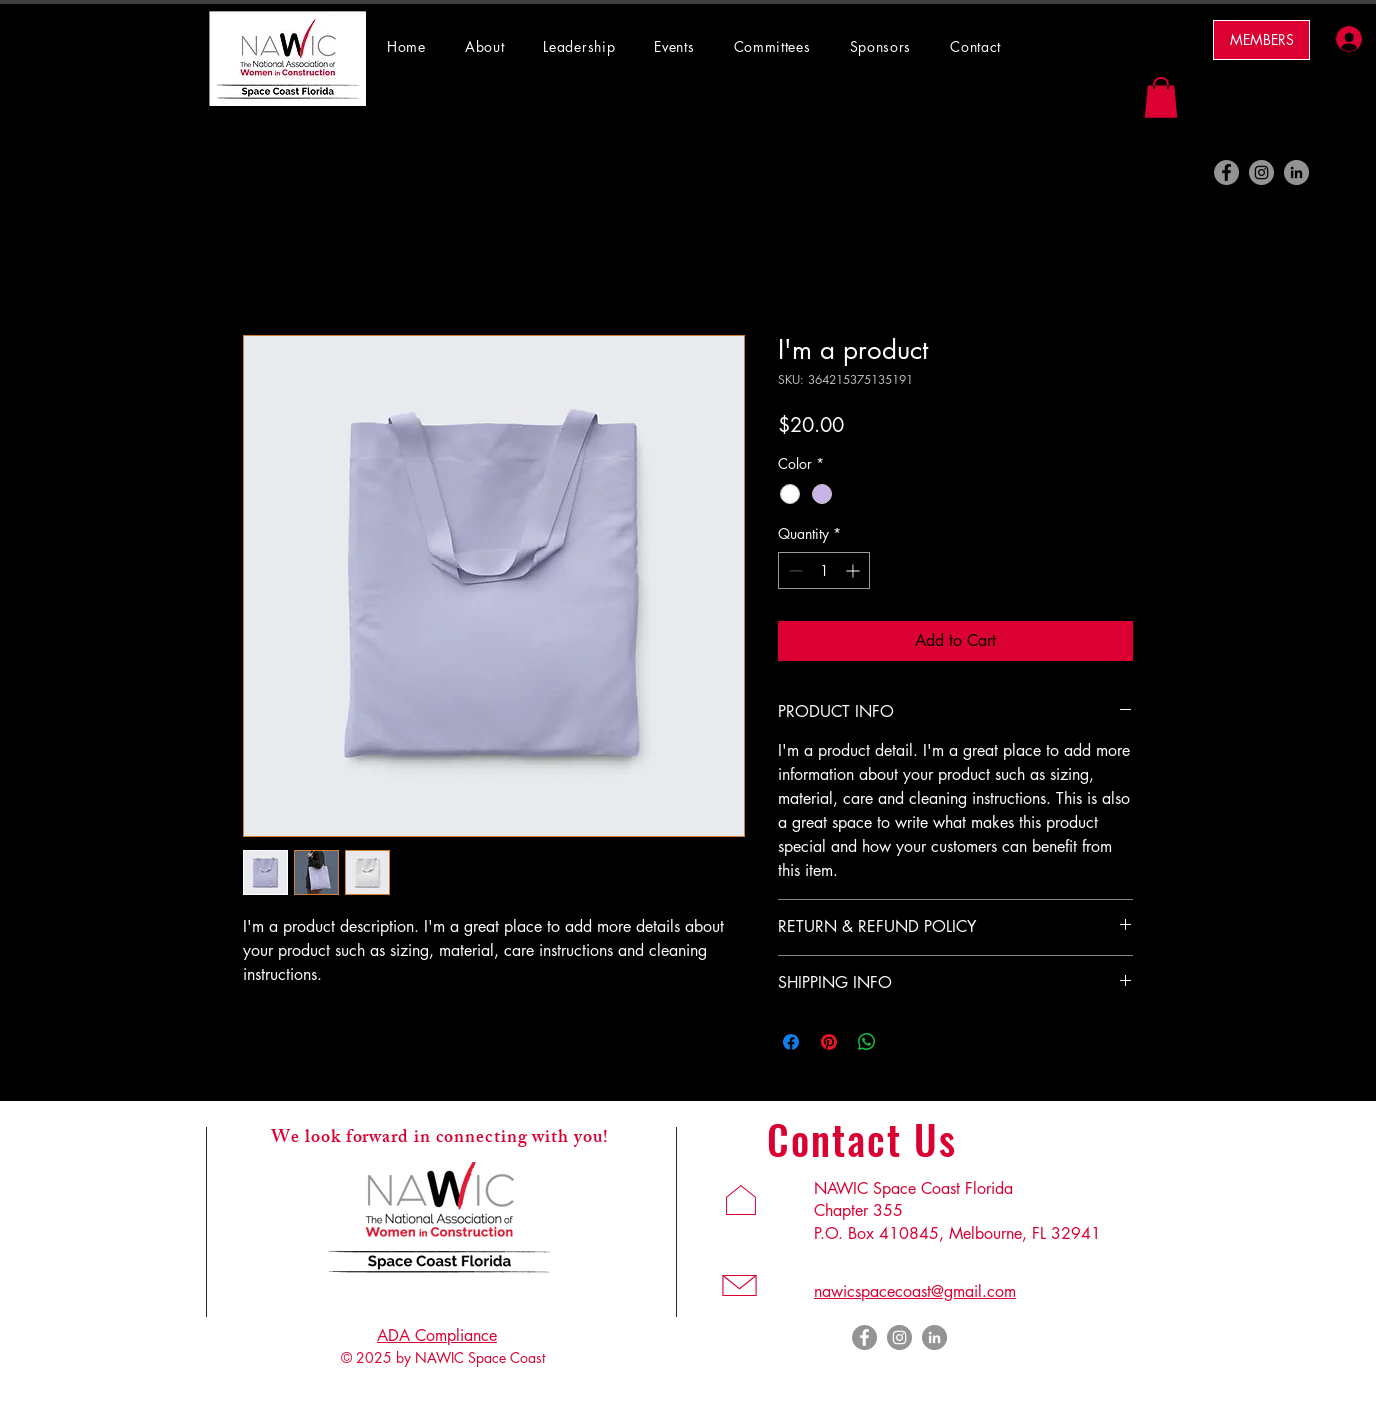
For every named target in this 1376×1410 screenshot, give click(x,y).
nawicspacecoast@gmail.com (915, 1291)
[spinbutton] (824, 570)
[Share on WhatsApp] (867, 1042)
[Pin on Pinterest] (829, 1042)
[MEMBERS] (1261, 40)
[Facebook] (1226, 172)
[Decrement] (793, 570)
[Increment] (854, 570)
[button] (782, 46)
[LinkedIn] (1296, 172)
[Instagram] (1261, 172)
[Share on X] (905, 1042)
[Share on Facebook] (791, 1042)
